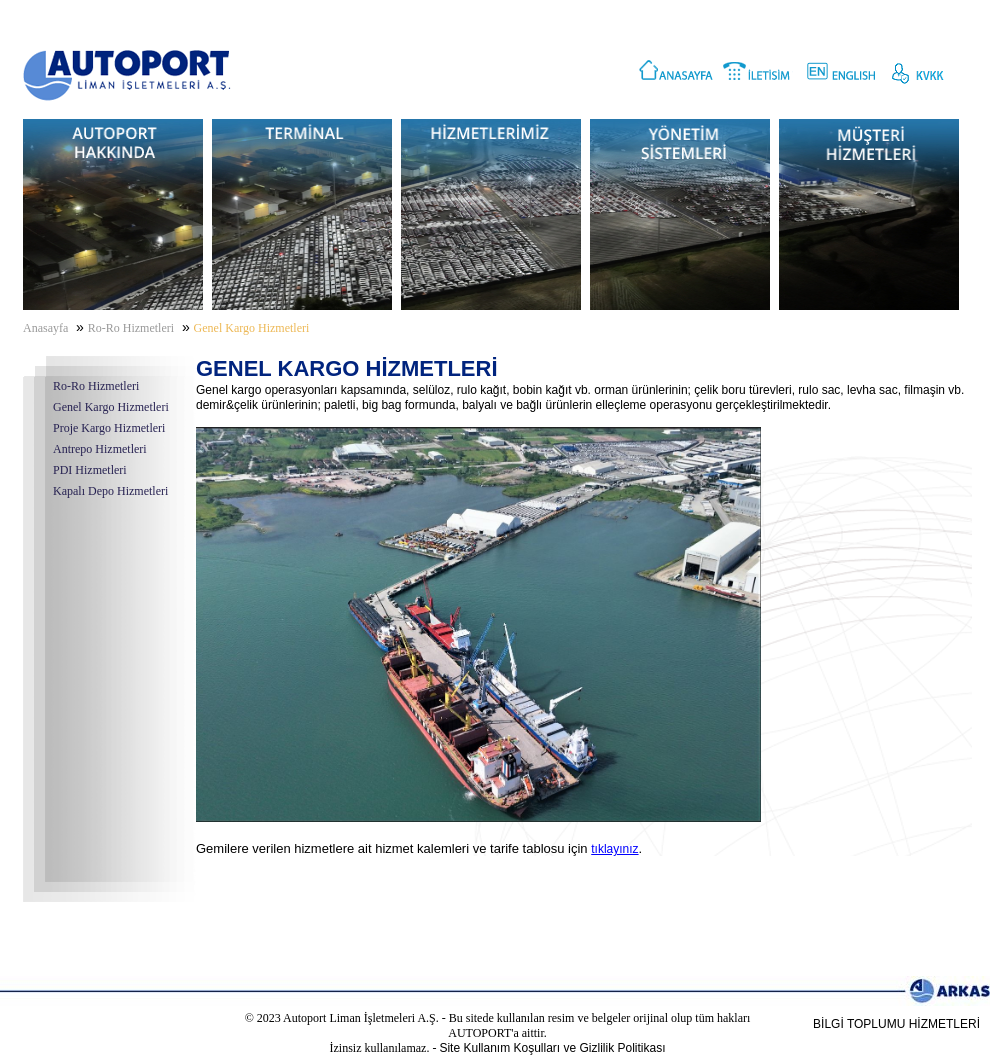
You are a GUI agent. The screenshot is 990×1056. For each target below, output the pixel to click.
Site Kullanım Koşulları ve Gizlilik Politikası (552, 1048)
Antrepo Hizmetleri (100, 449)
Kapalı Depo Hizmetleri (110, 491)
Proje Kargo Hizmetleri (109, 428)
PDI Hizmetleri (90, 470)
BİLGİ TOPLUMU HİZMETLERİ (896, 1024)
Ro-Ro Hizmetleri (96, 386)
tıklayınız (614, 849)
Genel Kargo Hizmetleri (111, 407)
